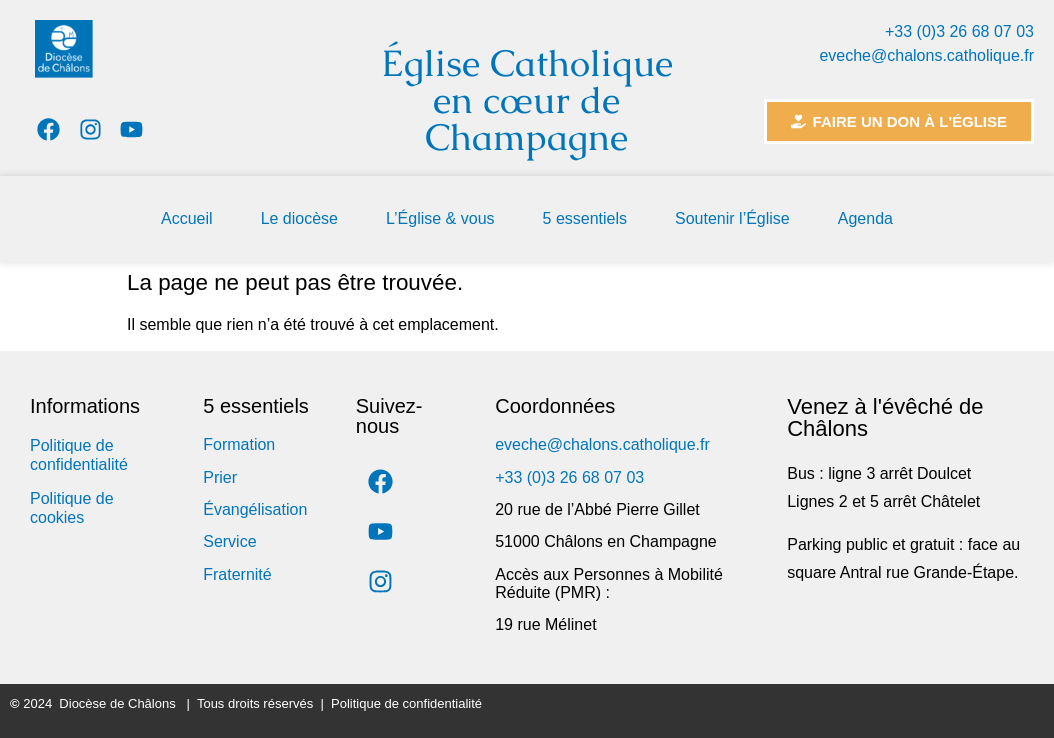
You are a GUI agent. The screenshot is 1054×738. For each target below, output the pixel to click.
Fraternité (237, 574)
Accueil (187, 218)
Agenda (865, 218)
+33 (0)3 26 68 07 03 (959, 31)
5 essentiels (585, 218)
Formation (239, 444)
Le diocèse (299, 218)
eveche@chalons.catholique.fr (926, 55)
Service (229, 541)
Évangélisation (255, 509)
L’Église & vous (440, 218)
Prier (220, 477)
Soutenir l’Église (732, 218)
